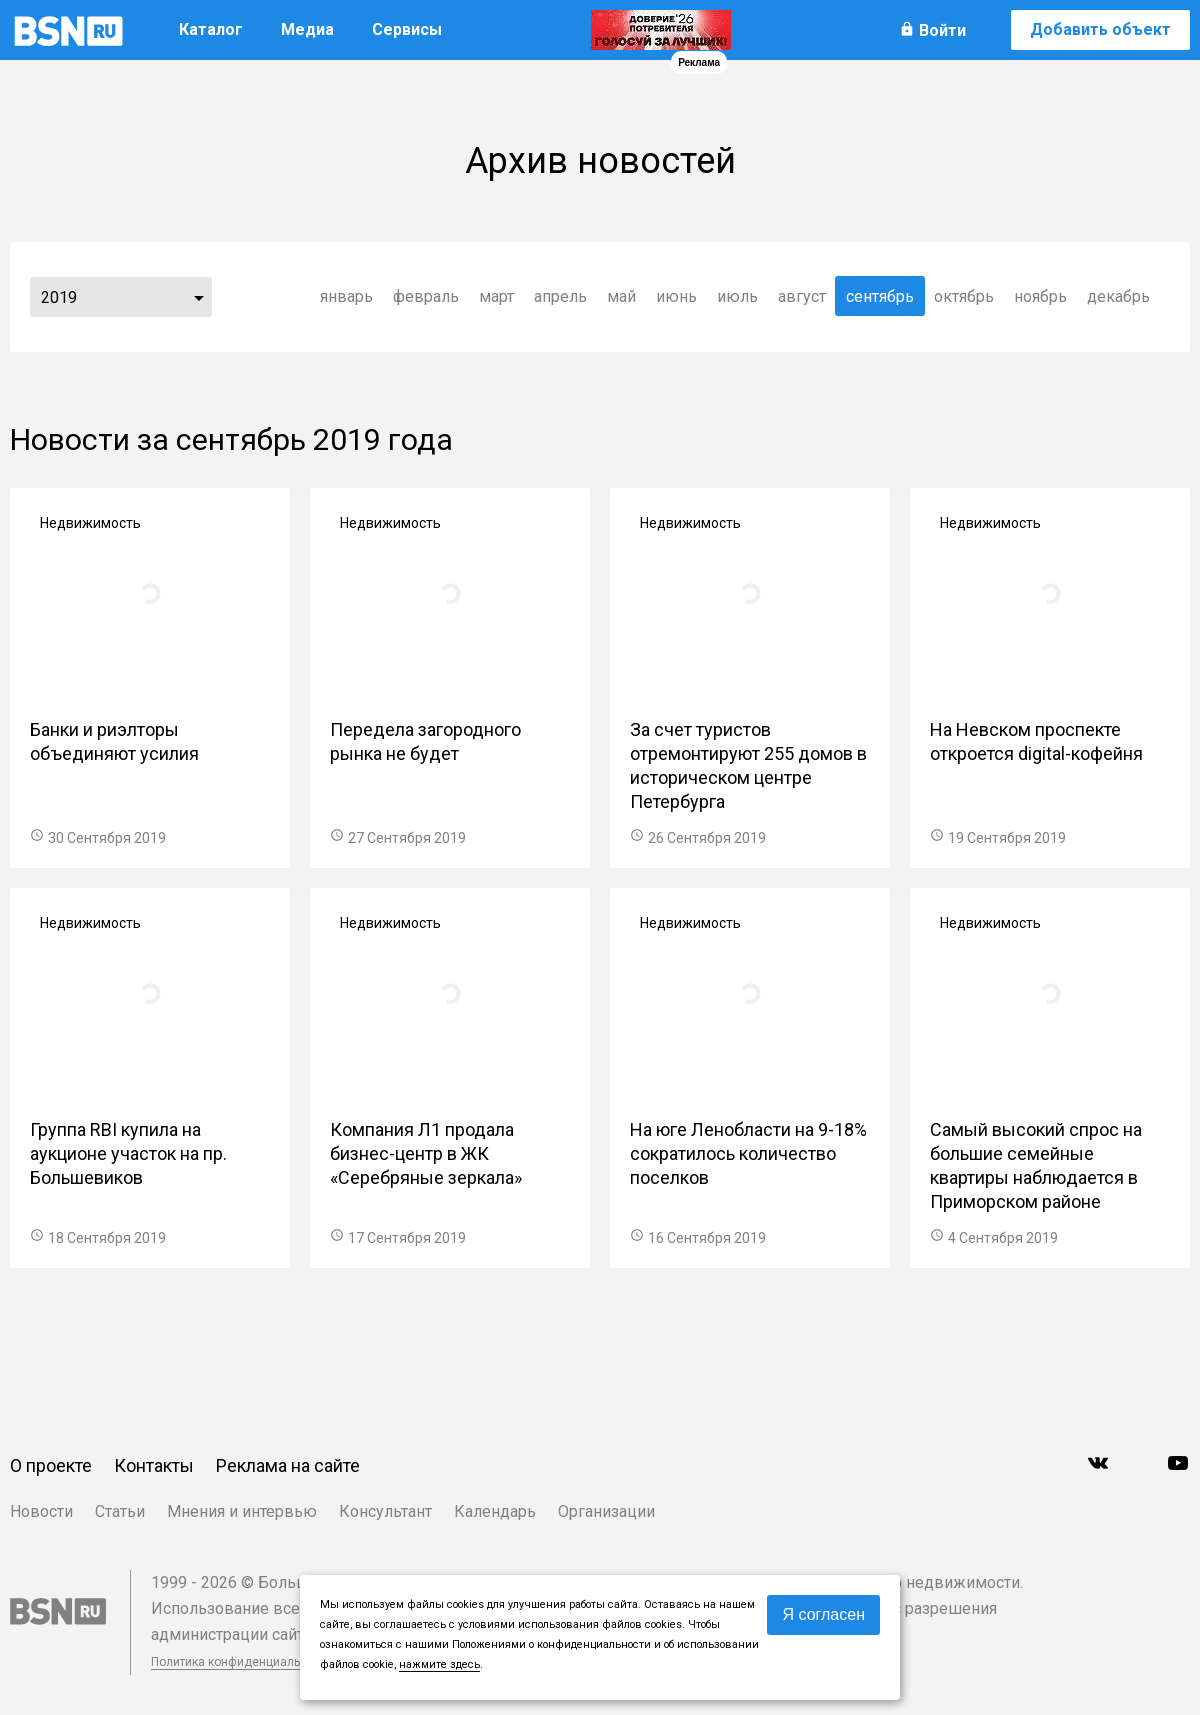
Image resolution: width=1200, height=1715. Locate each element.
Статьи (120, 1511)
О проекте (51, 1465)
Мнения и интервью (242, 1511)
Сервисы (407, 29)
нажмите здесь (439, 1664)
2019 (59, 297)
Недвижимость (90, 523)
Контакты (154, 1465)
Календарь (495, 1511)
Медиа (307, 29)
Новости (41, 1511)
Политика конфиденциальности (242, 1662)
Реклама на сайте (288, 1465)
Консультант (385, 1511)
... (199, 297)
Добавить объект (1100, 29)
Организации (606, 1511)
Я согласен (823, 1614)
